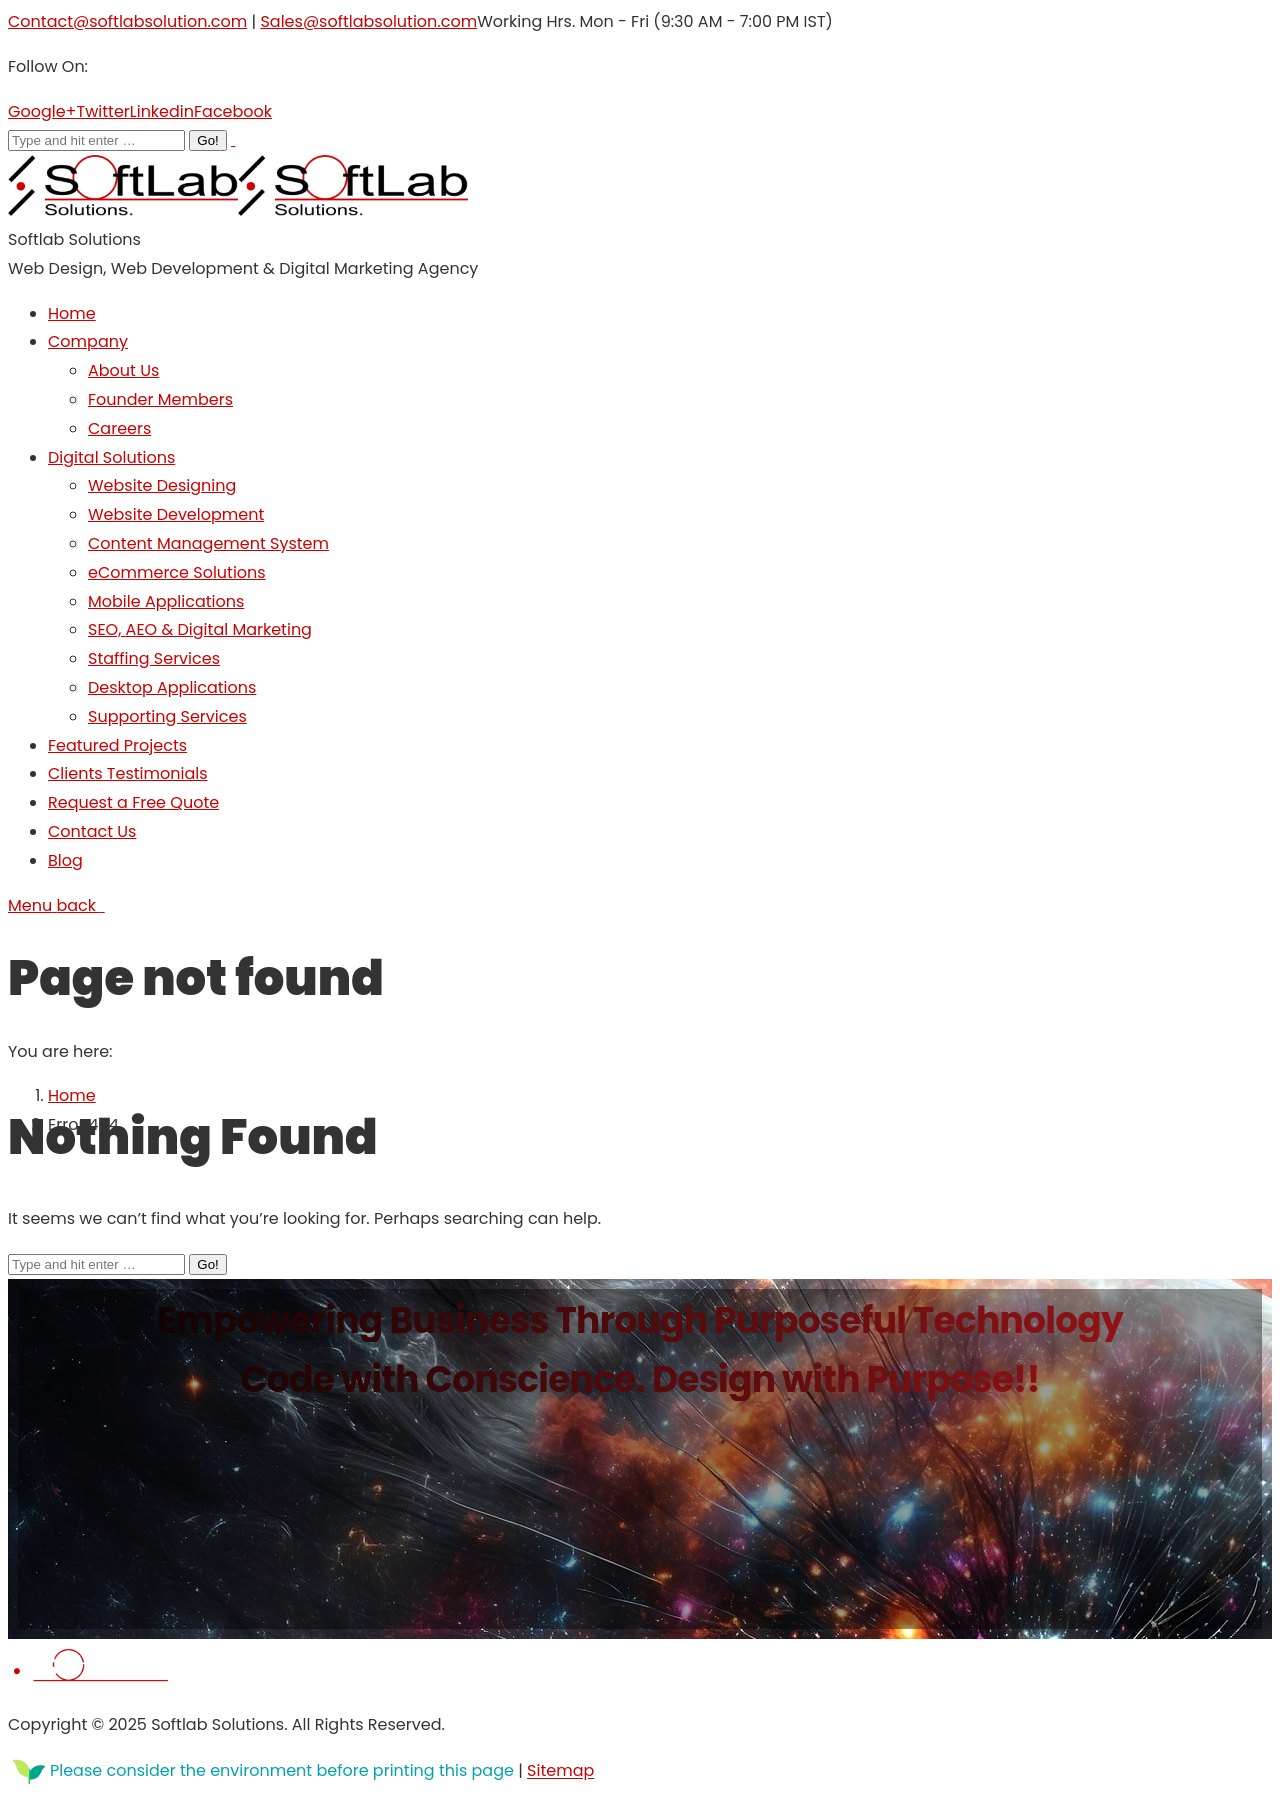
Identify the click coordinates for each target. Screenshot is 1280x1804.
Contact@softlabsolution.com (127, 21)
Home (72, 1095)
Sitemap (560, 1771)
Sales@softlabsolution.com (368, 21)
